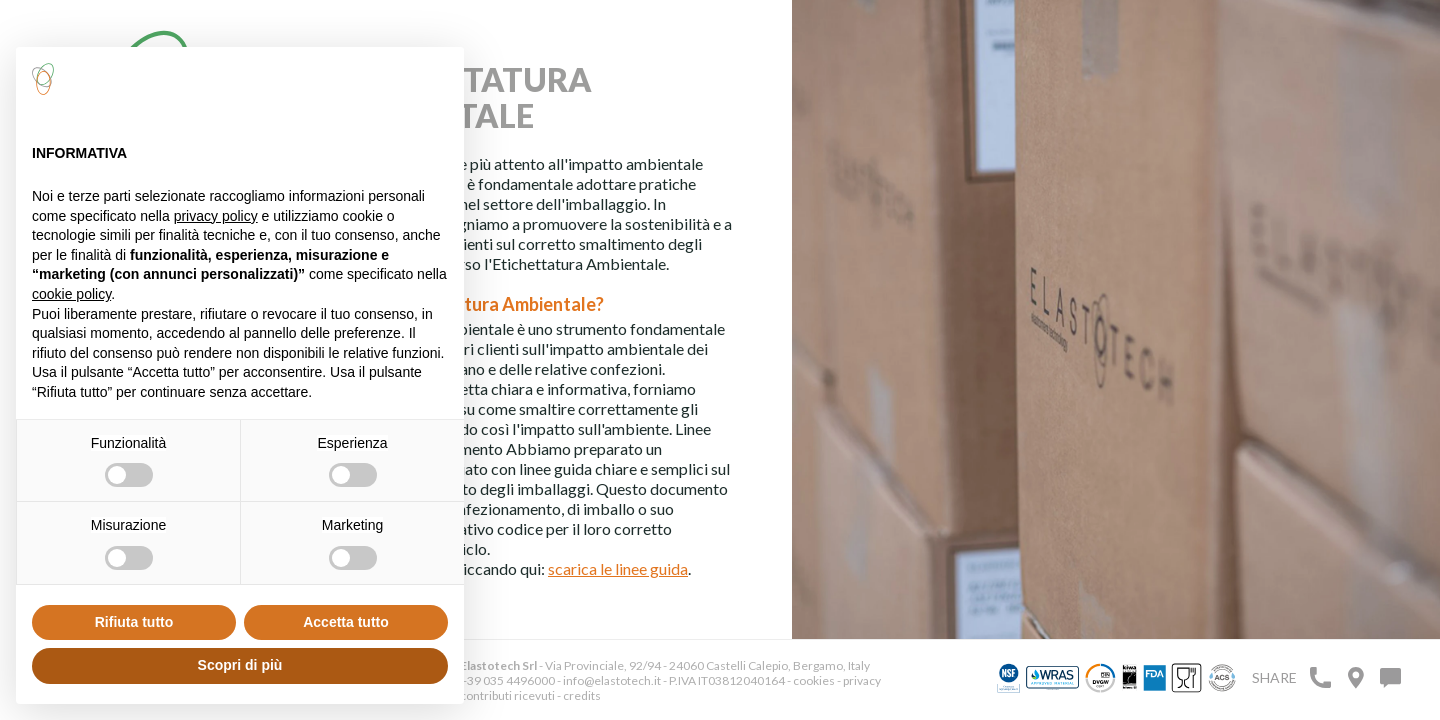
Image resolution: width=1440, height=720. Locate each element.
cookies (814, 680)
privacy (862, 680)
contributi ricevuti (507, 695)
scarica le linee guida (618, 568)
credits (582, 695)
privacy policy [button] (216, 216)
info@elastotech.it (612, 680)
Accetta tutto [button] (346, 622)
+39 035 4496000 (507, 680)
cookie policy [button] (71, 294)
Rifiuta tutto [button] (134, 622)
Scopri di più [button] (240, 665)
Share (1274, 677)
